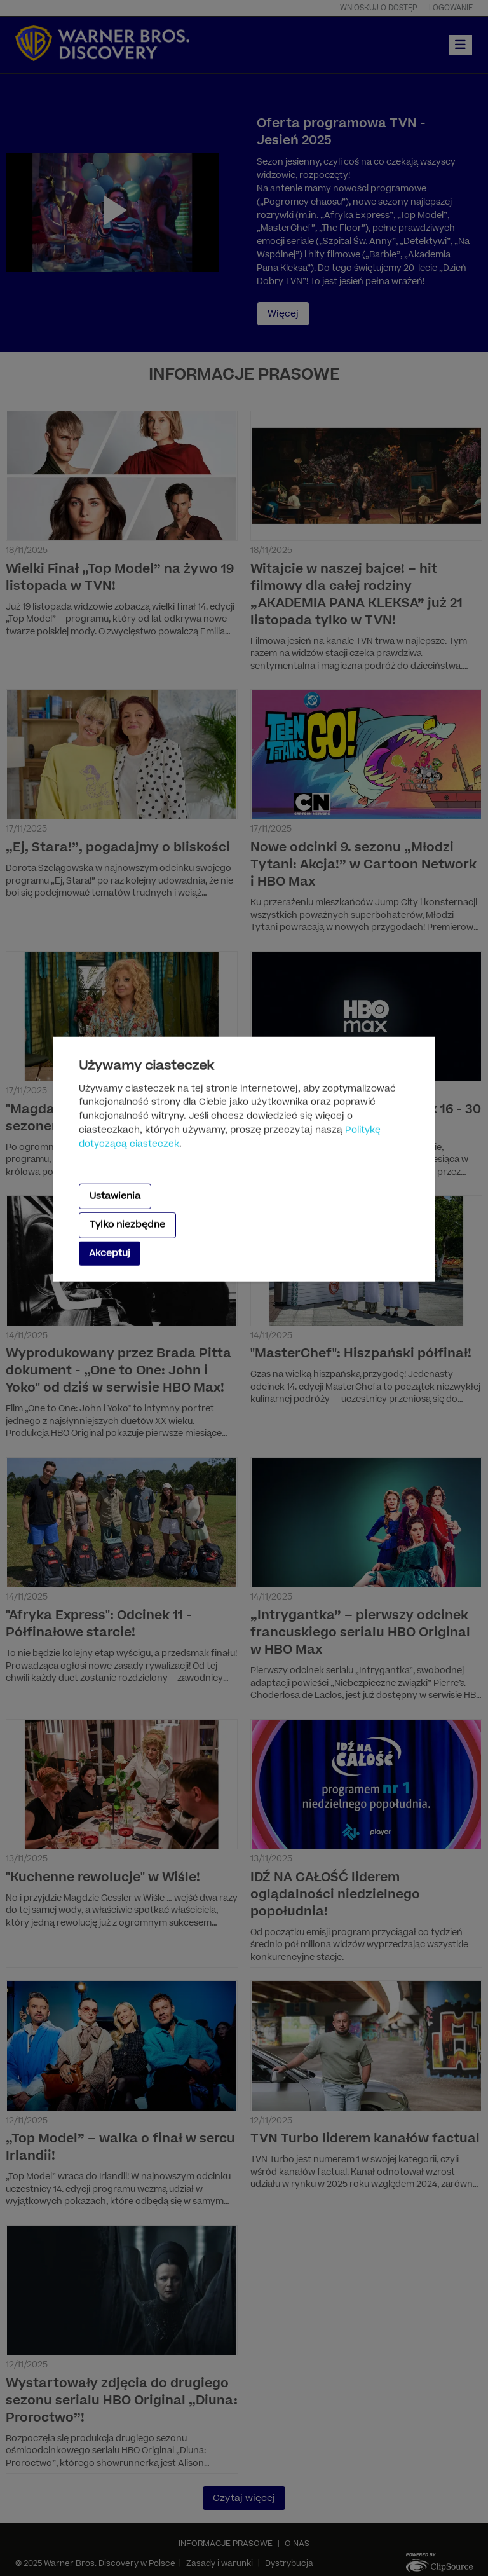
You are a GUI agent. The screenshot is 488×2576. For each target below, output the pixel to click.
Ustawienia (115, 1196)
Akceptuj (109, 1252)
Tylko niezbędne (127, 1224)
